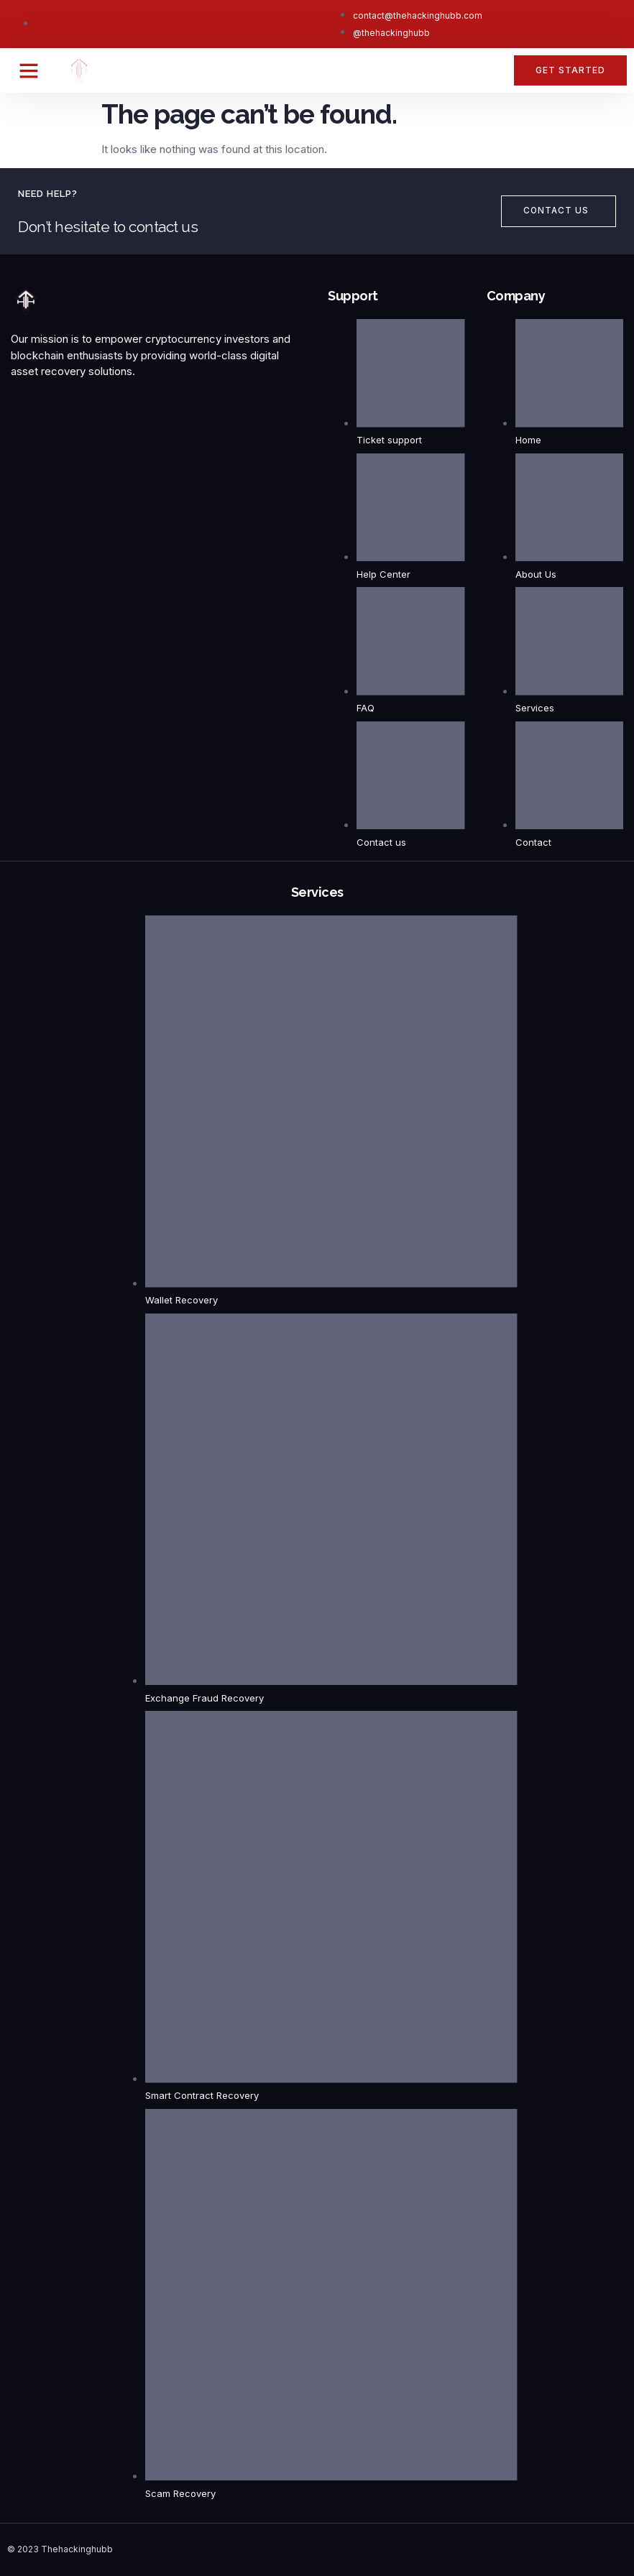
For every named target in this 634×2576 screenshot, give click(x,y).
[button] (29, 70)
